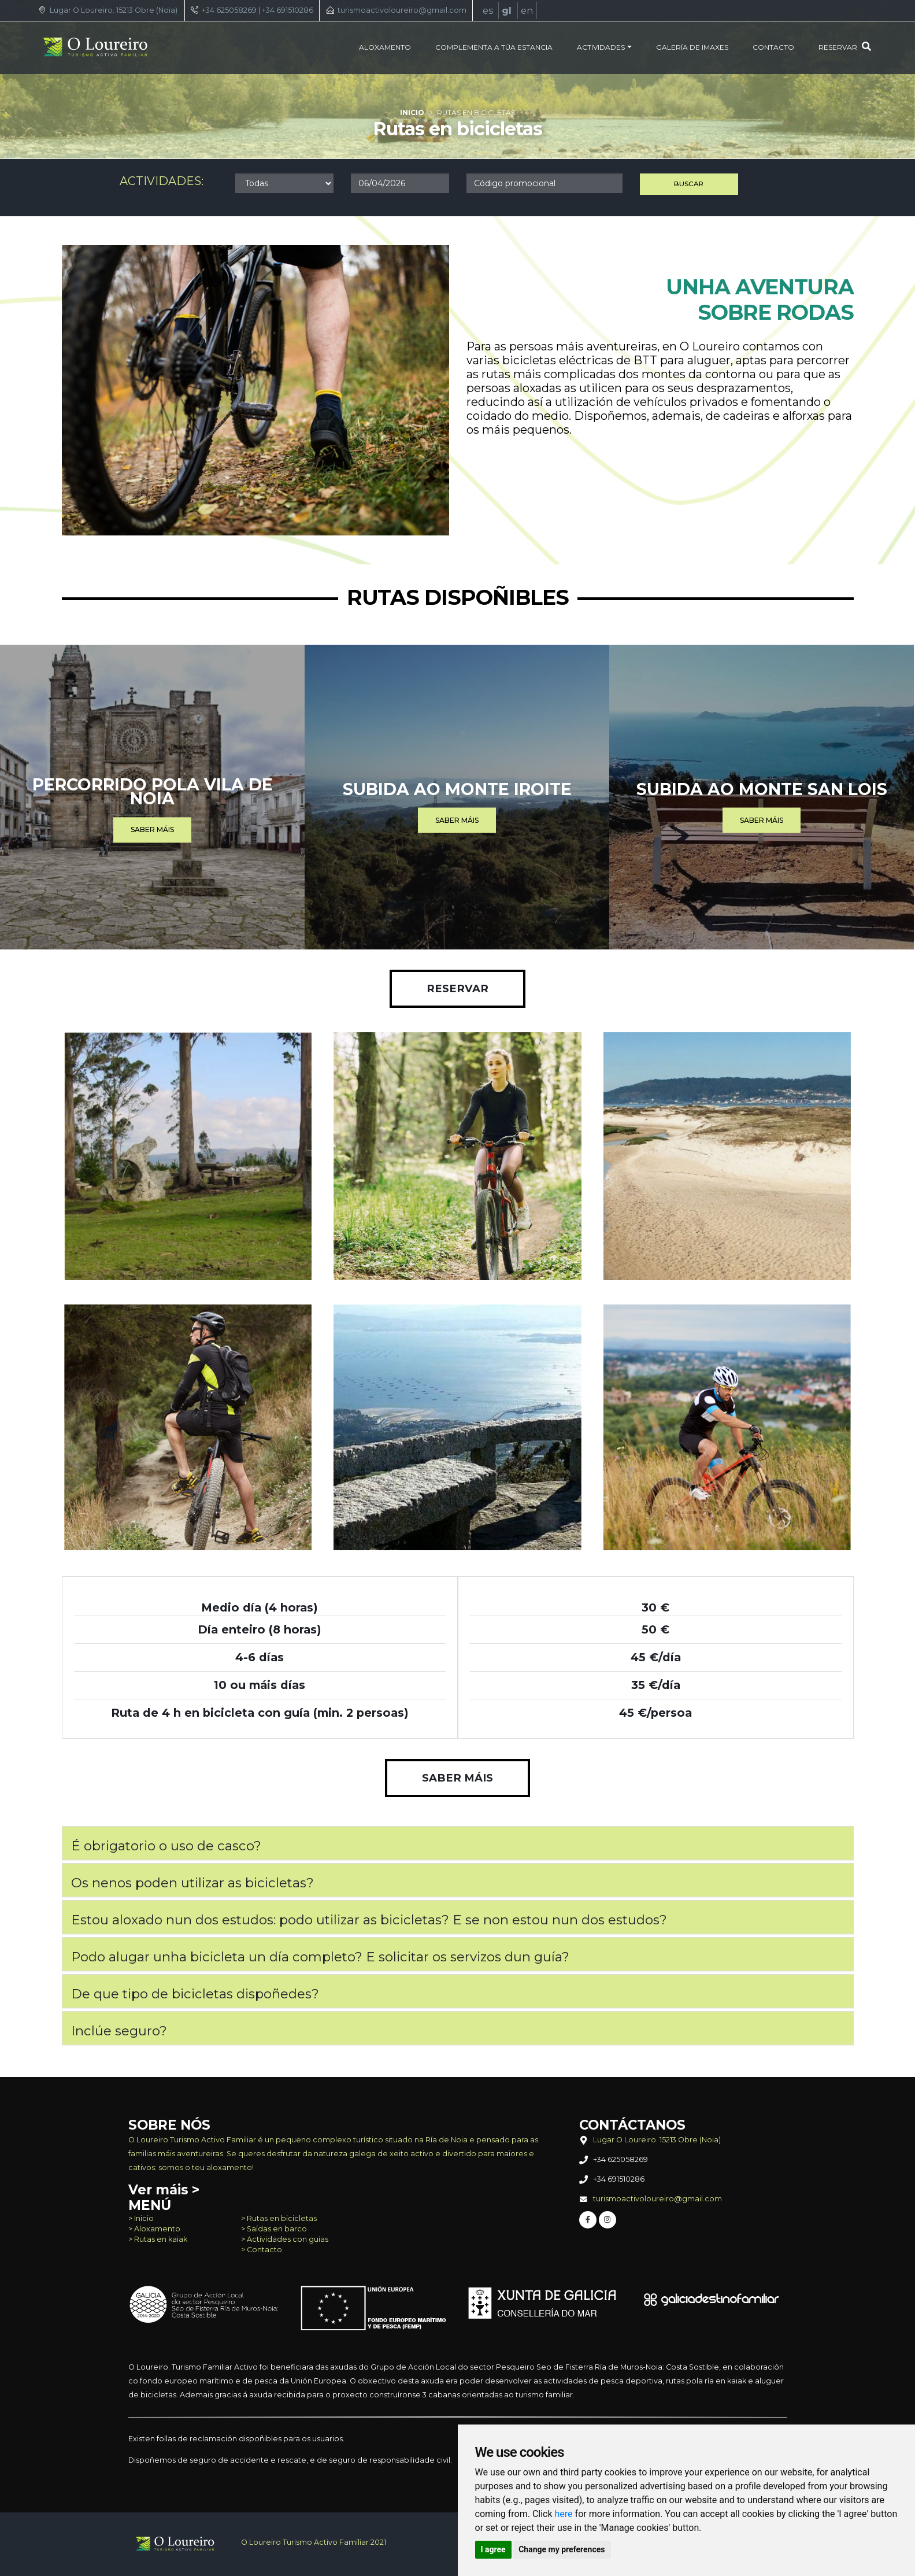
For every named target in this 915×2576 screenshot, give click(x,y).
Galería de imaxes (692, 47)
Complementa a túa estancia (494, 47)
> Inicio (141, 2218)
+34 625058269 (229, 10)
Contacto (773, 47)
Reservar (844, 46)
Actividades (601, 47)
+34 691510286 (287, 10)
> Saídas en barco (274, 2228)
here (564, 2513)
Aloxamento (385, 47)
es (489, 10)
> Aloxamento (154, 2228)
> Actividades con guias (284, 2239)
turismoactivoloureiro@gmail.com (402, 10)
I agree (493, 2549)
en (527, 10)
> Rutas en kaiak (157, 2239)
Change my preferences (561, 2549)
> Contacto (261, 2249)
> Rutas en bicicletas (279, 2218)
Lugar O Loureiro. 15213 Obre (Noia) (113, 10)
